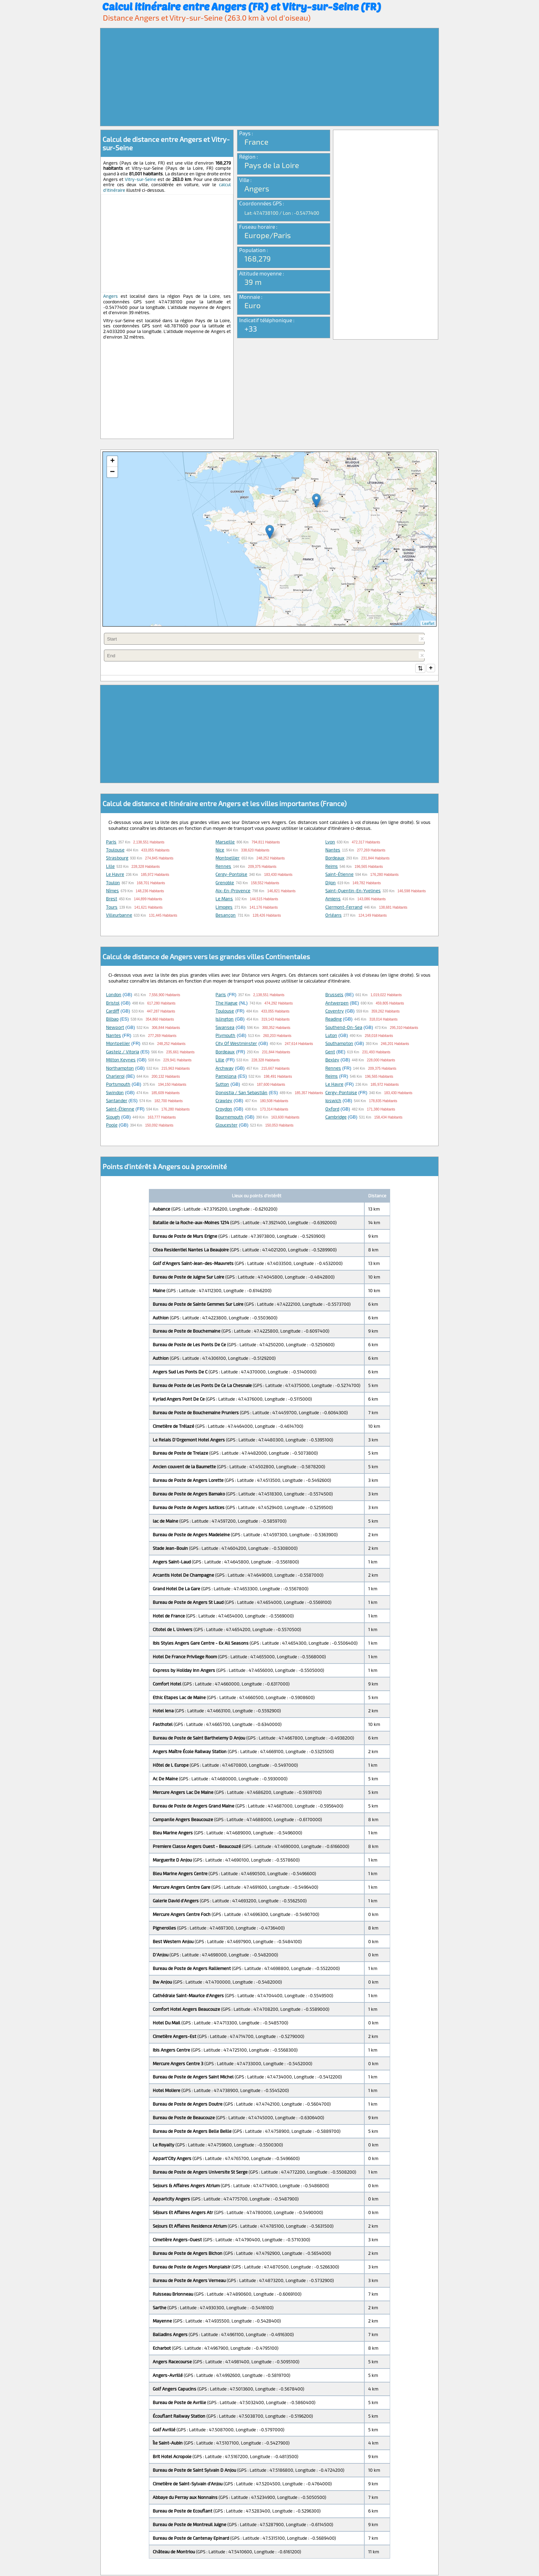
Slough (113, 1117)
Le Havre (115, 875)
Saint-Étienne (339, 875)
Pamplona (225, 1076)
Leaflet (428, 623)
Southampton (339, 1044)
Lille (110, 867)
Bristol (113, 1003)
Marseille (225, 842)
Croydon (223, 1109)
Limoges (224, 907)
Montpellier (227, 858)
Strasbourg (117, 858)
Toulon (113, 883)
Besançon (225, 915)
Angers (110, 296)
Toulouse (115, 850)
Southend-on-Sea (343, 1028)
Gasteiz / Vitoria (122, 1052)
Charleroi (115, 1076)
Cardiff (112, 1011)
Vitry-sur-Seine (140, 179)
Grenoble (224, 883)
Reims (331, 867)
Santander (116, 1101)
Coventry (334, 1011)
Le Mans (224, 899)
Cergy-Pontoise (231, 875)
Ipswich (333, 1101)
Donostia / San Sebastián (241, 1093)
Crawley (223, 1101)
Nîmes (112, 891)
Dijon (330, 883)
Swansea (224, 1028)
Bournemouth (229, 1117)
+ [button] (112, 461)
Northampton (120, 1068)
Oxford (332, 1109)
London (113, 995)
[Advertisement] (269, 77)
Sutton (222, 1085)
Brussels (334, 995)
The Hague (226, 1003)
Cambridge (336, 1117)
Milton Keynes (121, 1060)
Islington (224, 1019)
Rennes (223, 867)
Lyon (330, 842)
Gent (330, 1052)
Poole (111, 1125)
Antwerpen (337, 1003)
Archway (224, 1068)
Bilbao (112, 1019)
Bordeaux (334, 858)
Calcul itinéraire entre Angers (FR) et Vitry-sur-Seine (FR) (241, 6)
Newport (115, 1028)
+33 (250, 328)
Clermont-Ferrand (343, 907)
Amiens (333, 899)
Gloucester (226, 1125)
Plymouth (225, 1036)
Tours (111, 907)
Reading (333, 1019)
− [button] (112, 472)
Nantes (332, 850)
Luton (331, 1036)
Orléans (333, 915)
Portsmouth (118, 1085)
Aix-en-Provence (232, 891)
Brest (111, 899)
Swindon (115, 1093)
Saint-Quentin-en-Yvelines (353, 891)
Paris (111, 842)
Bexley (332, 1060)
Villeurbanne (119, 915)
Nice (219, 850)
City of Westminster (236, 1044)
